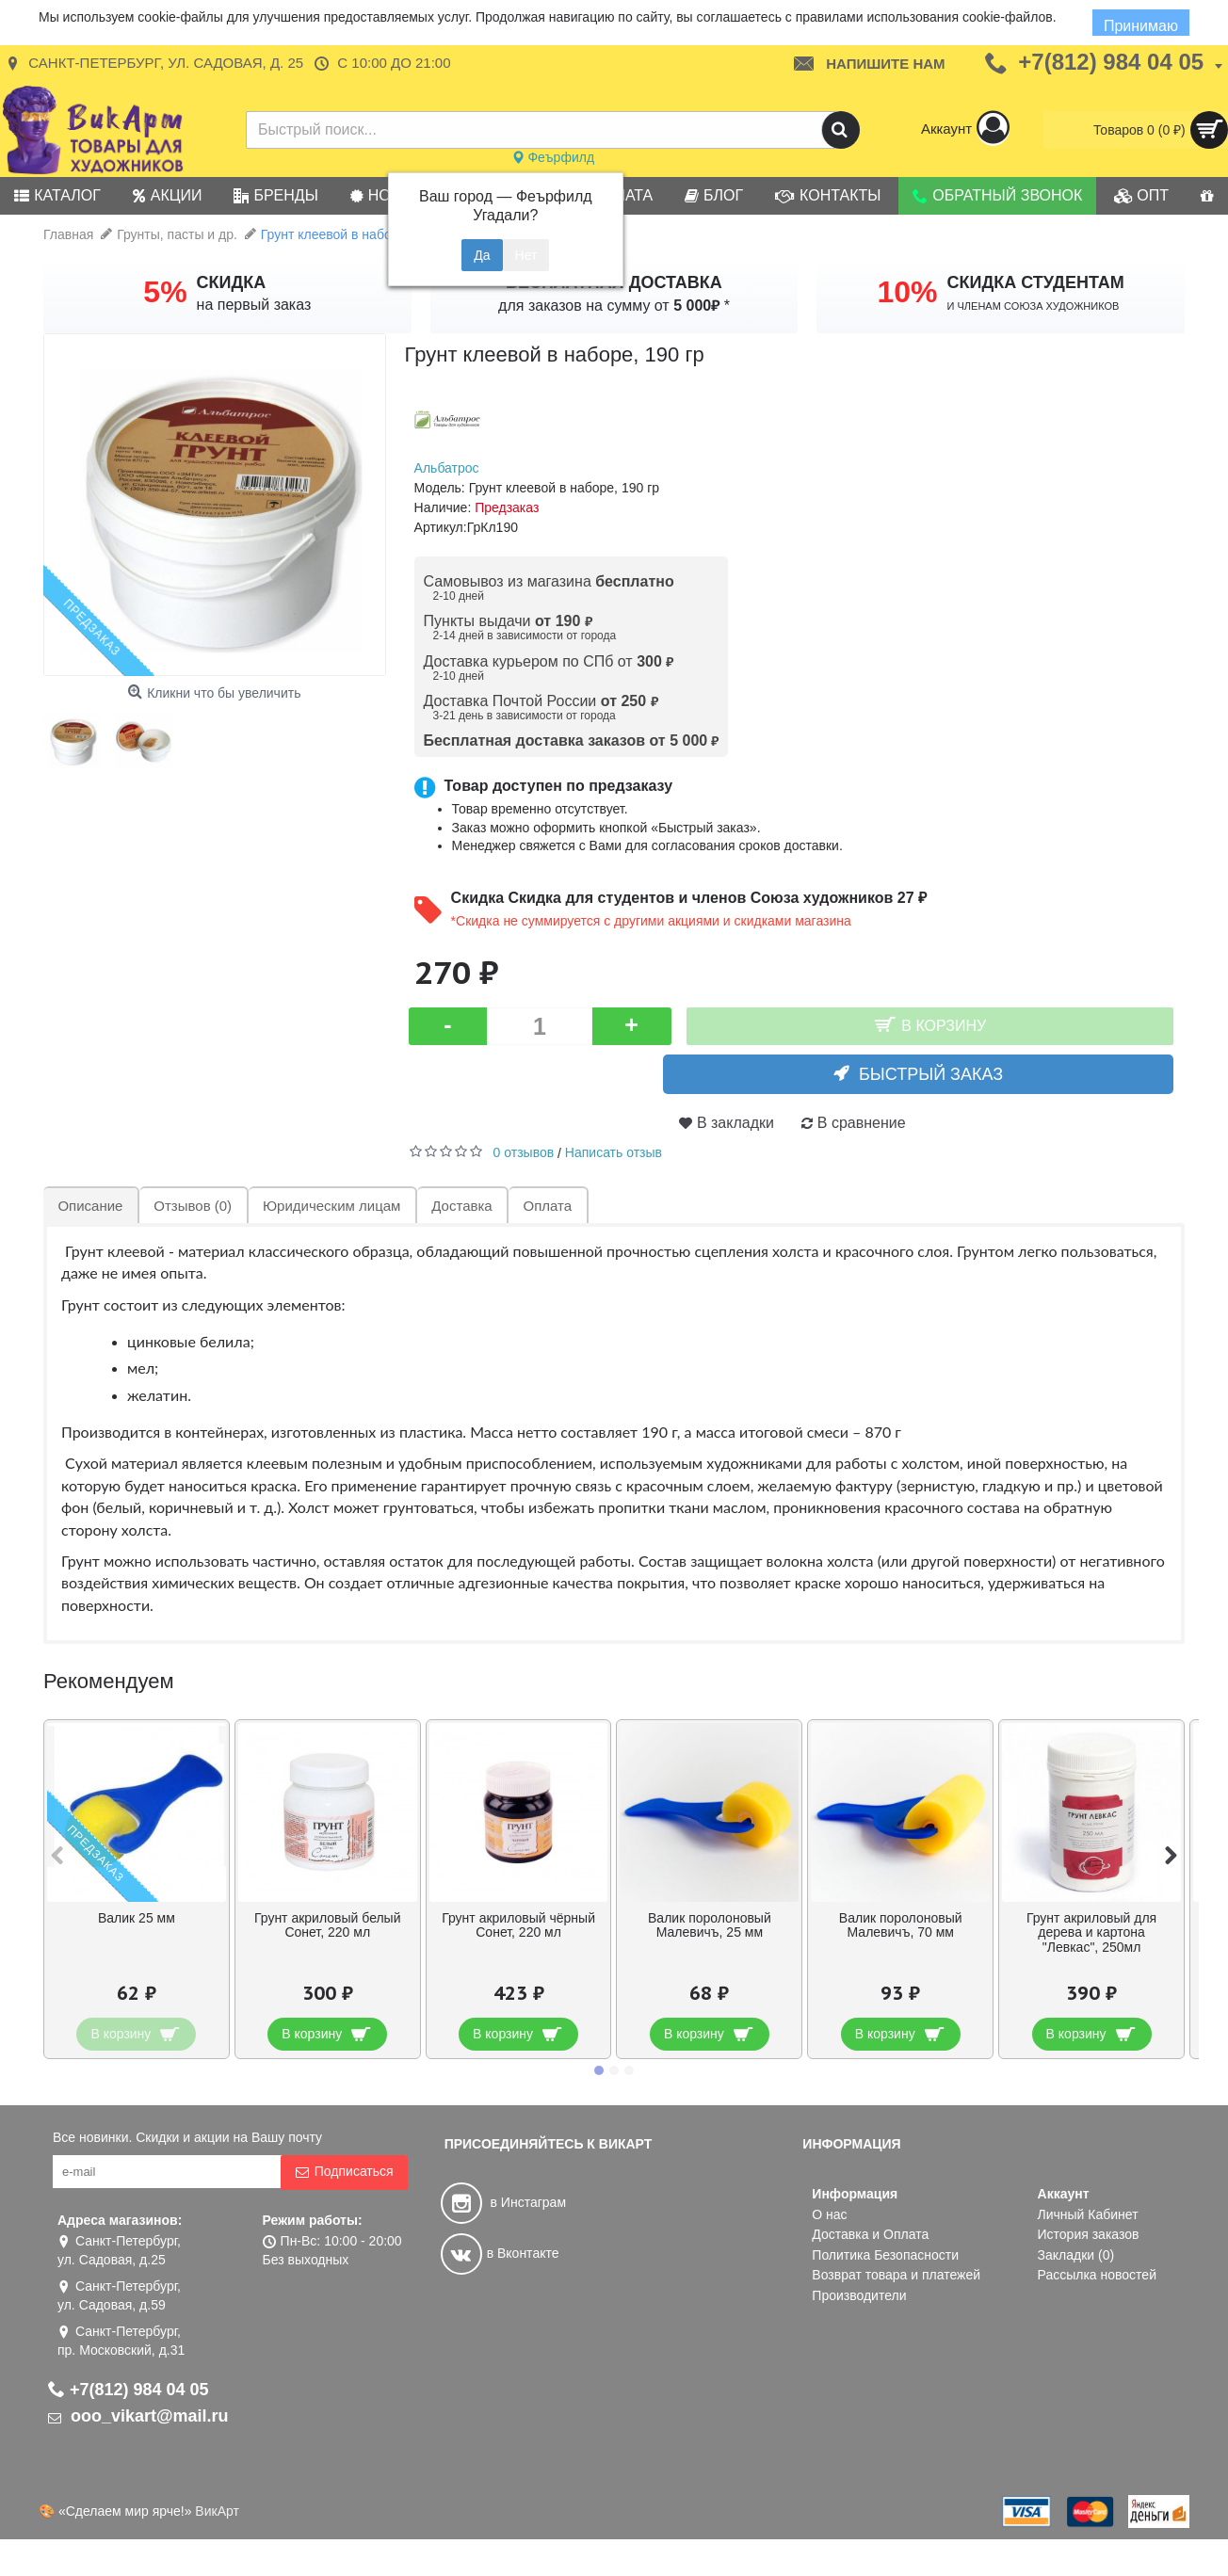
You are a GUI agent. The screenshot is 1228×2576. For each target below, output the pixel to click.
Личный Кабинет (1088, 2214)
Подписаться (344, 2172)
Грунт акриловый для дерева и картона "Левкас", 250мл (1091, 1932)
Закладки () (1076, 2254)
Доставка (458, 1206)
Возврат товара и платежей (896, 2274)
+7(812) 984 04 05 (128, 2389)
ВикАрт (217, 2511)
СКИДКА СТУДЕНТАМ (1035, 282)
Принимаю (1141, 26)
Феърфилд (553, 157)
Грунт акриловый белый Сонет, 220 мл (327, 1925)
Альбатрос (446, 467)
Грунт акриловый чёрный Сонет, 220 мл (518, 1925)
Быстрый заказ (942, 1074)
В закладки (735, 1123)
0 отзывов (524, 1152)
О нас (829, 2214)
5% (164, 292)
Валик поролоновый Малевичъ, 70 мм (900, 1925)
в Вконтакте (500, 2253)
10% (907, 292)
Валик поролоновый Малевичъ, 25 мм (709, 1925)
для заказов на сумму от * (614, 306)
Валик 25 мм (136, 1917)
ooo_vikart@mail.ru (138, 2416)
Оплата (544, 1206)
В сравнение (861, 1123)
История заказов (1088, 2234)
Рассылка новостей (1097, 2274)
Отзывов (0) (192, 1206)
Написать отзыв (613, 1152)
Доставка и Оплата (870, 2234)
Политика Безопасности (885, 2254)
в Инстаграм (503, 2202)
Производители (859, 2295)
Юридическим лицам (329, 1206)
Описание (89, 1206)
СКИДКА (232, 282)
